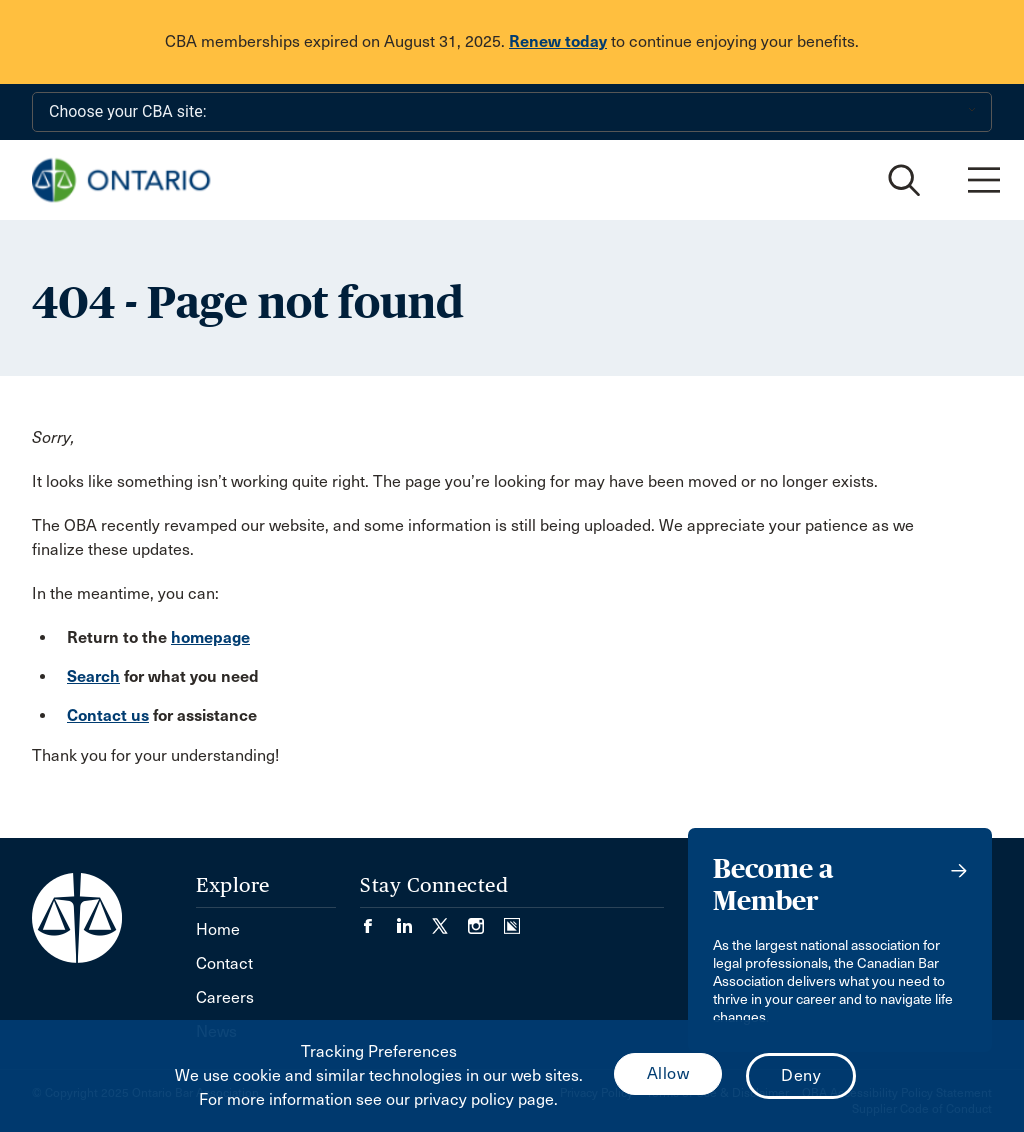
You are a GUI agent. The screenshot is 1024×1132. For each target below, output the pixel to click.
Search (93, 676)
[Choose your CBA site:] (512, 112)
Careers (225, 997)
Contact (224, 963)
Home (218, 929)
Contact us (108, 715)
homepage (210, 637)
